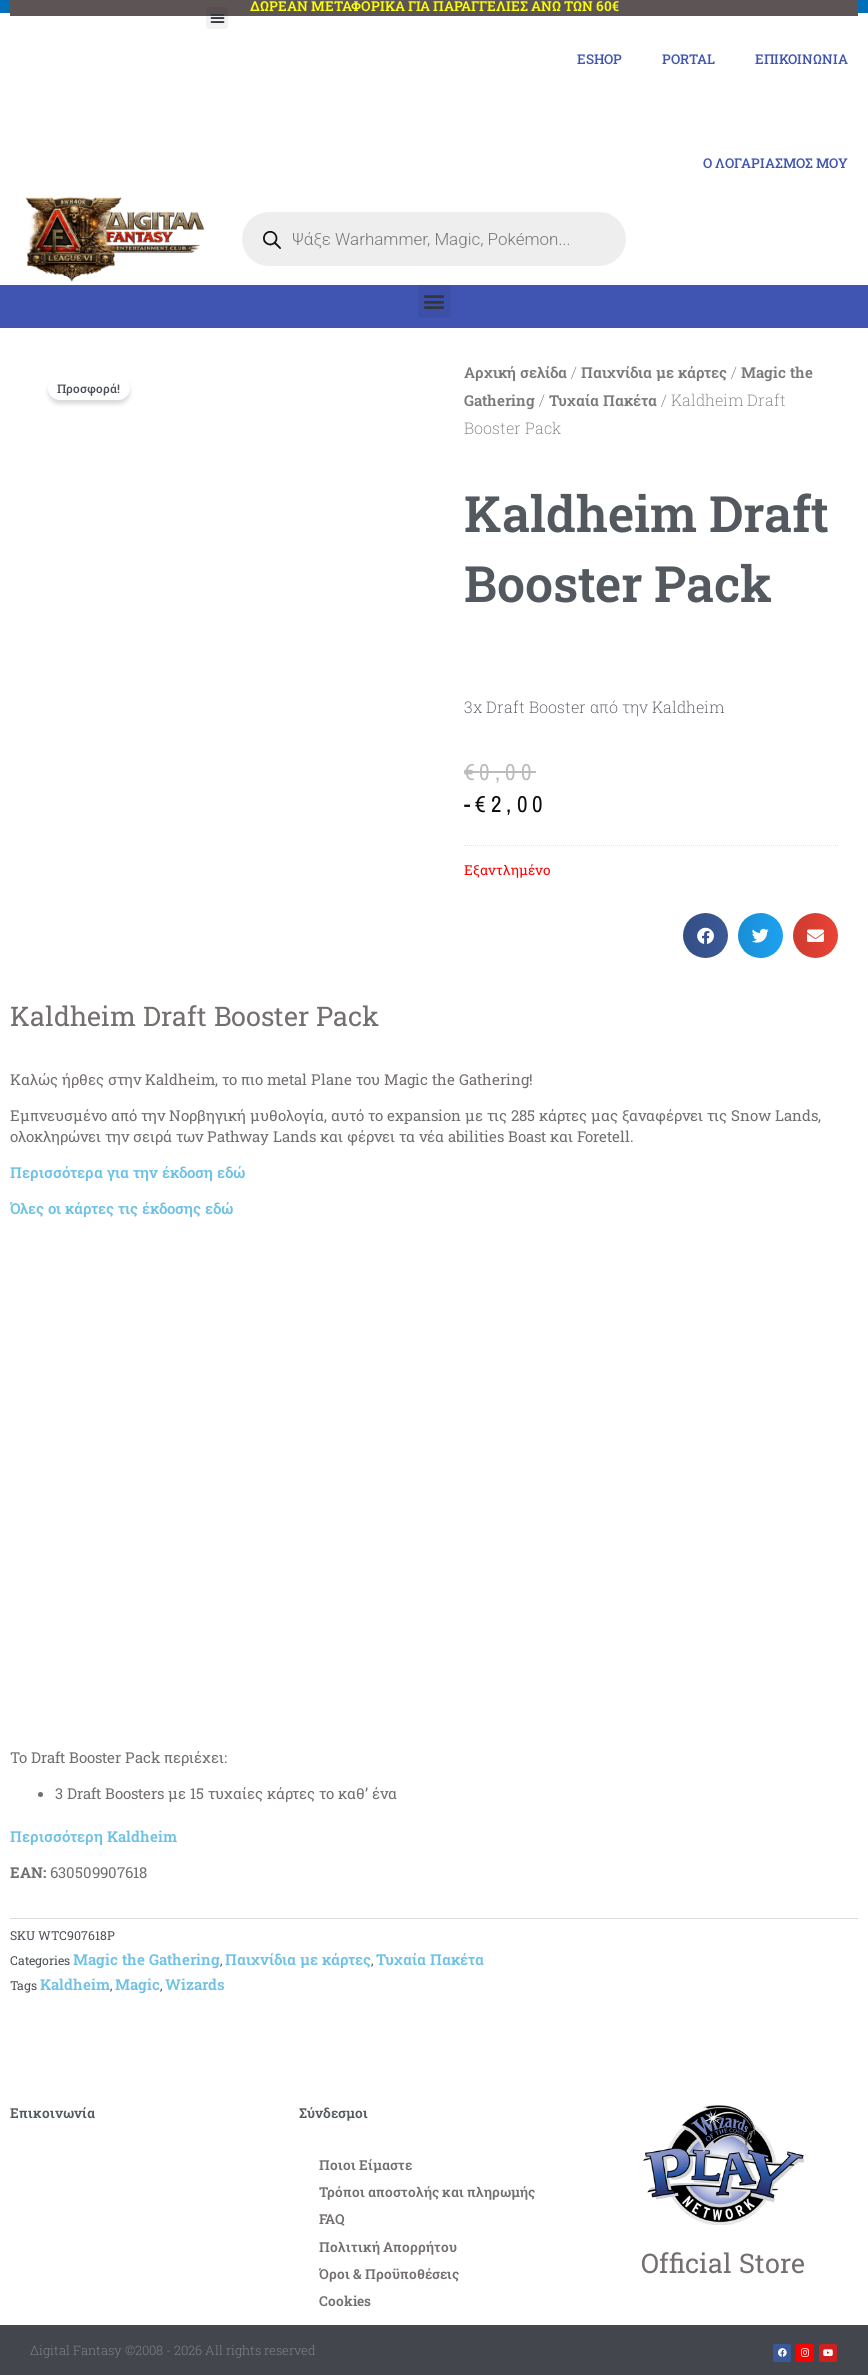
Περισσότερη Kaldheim (93, 1837)
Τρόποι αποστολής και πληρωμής (427, 2193)
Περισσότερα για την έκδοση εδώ (127, 1172)
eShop (598, 59)
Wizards (195, 1985)
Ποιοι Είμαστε (365, 2166)
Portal (687, 59)
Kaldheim (75, 1985)
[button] (217, 18)
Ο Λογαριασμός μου (774, 164)
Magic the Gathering (146, 1960)
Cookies (345, 2301)
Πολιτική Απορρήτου (388, 2247)
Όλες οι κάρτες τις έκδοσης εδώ (121, 1208)
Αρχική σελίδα (515, 373)
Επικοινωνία (801, 59)
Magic (137, 1985)
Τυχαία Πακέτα (603, 401)
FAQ (332, 2220)
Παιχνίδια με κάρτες (654, 373)
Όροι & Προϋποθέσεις (389, 2274)
